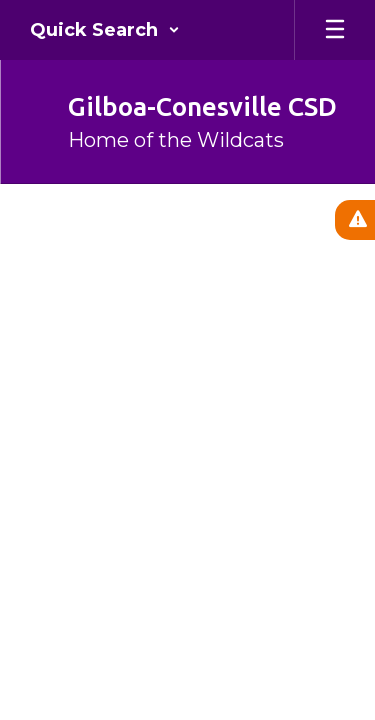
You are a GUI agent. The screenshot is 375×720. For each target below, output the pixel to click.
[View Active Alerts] (355, 220)
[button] (105, 30)
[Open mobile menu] (335, 30)
